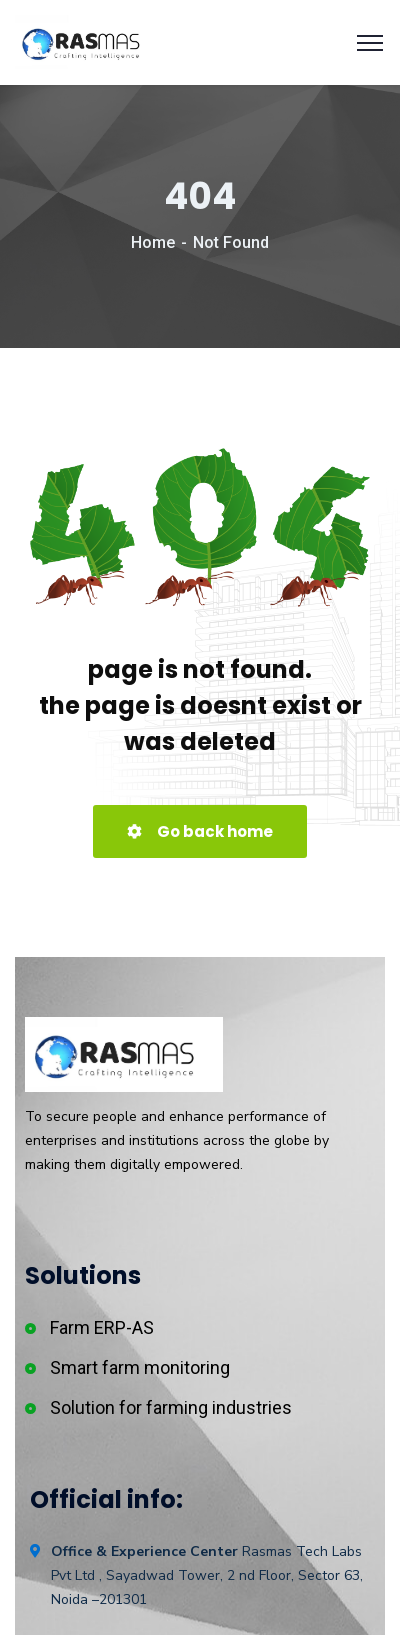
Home (153, 242)
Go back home (200, 831)
